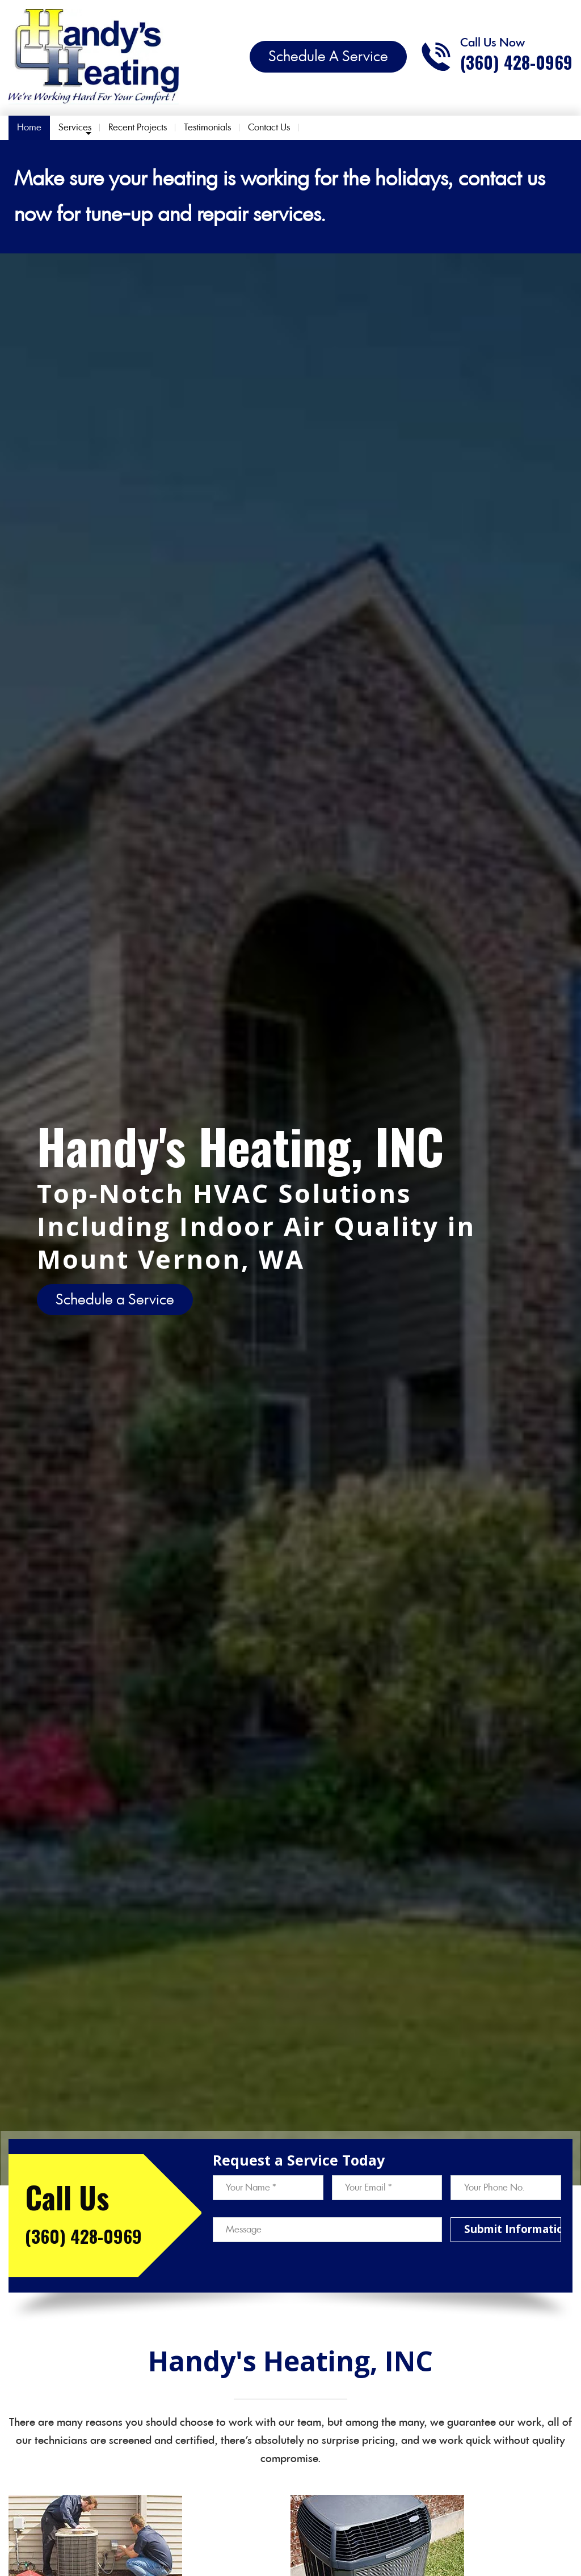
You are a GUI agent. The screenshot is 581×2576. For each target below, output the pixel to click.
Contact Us (269, 127)
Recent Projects (137, 127)
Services (74, 127)
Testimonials (207, 127)
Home (29, 127)
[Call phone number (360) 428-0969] (496, 57)
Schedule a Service (115, 1299)
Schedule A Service (328, 56)
